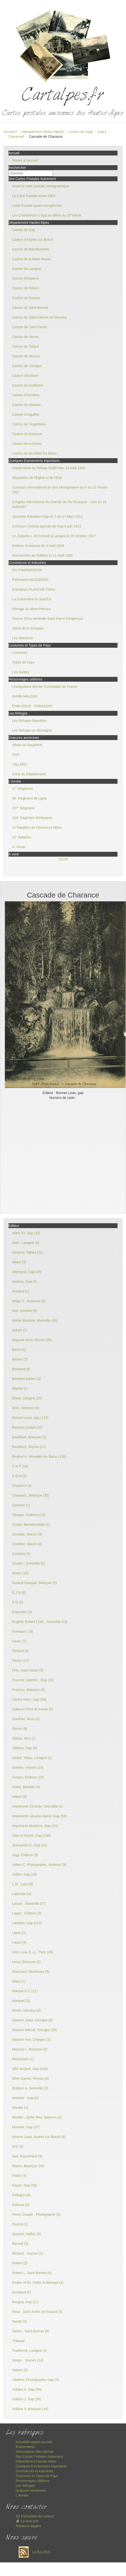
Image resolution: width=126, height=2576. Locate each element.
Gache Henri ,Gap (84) (29, 1699)
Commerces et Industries (35, 2471)
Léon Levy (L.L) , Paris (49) (32, 1952)
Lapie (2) (18, 1933)
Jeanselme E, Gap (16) (29, 1845)
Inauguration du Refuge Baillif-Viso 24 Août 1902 (48, 468)
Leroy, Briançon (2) (26, 1962)
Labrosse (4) (21, 1894)
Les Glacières (22, 638)
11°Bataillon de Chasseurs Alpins (37, 827)
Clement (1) (21, 1505)
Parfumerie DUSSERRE (30, 580)
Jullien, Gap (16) (24, 1874)
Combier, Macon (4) (27, 1544)
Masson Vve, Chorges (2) (31, 2040)
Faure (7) (19, 1641)
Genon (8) (19, 1729)
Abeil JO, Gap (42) (26, 1233)
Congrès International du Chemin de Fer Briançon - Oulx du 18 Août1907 (59, 504)
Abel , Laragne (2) (25, 1243)
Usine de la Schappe (27, 628)
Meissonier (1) (23, 2059)
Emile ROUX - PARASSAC (32, 706)
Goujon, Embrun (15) (28, 1777)
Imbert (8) (19, 1797)
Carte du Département (29, 774)
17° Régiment (22, 789)
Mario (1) (19, 1981)
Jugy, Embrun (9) (25, 1855)
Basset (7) (20, 1359)
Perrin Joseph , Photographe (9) (36, 2214)
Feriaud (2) (20, 1651)
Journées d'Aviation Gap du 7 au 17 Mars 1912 (47, 516)
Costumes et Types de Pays (37, 2476)
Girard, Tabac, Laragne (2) (32, 1758)
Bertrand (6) (21, 1369)
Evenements (25, 2447)
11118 (63, 859)
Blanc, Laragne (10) (27, 1398)
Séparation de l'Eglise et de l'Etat (37, 478)
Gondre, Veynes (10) (27, 1767)
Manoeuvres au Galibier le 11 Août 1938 (42, 555)
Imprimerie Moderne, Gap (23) (35, 1826)
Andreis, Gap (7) (24, 1282)
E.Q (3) (17, 1602)
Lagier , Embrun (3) (26, 1913)
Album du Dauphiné (27, 745)
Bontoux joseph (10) (27, 1427)
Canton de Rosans (26, 298)
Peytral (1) (20, 2224)
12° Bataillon (21, 837)
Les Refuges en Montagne (32, 730)
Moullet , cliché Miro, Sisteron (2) (37, 2117)
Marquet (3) (21, 2001)
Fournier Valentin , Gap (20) (33, 1680)
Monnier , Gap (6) (25, 2098)
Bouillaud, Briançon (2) (29, 1437)
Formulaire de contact (35, 2516)
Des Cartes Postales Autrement (39, 2456)
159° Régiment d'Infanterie (32, 818)
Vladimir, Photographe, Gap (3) (35, 2380)
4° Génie (18, 847)
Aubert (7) (19, 1330)
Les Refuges (25, 2486)
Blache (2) (20, 1388)
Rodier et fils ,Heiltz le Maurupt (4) (37, 2282)
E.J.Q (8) (19, 1592)
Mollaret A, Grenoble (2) (30, 2088)
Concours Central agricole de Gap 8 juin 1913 (46, 526)
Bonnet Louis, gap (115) (30, 1418)
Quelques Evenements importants (41, 2466)
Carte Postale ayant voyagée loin (37, 205)
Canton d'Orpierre (25, 278)
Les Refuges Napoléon (29, 721)
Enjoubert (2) (22, 1612)
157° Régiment (23, 808)
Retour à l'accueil (25, 160)
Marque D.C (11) (24, 1991)
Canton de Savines (26, 405)
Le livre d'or (27, 2521)
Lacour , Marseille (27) (29, 1903)
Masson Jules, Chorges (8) (32, 2020)
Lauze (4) (19, 1942)
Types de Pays (23, 662)
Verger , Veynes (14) (27, 2360)
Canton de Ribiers (25, 288)
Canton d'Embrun (25, 376)
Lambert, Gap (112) (27, 1923)
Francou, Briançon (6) (28, 1690)
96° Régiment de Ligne (29, 798)
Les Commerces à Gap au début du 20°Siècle (46, 215)
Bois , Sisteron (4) (25, 1408)
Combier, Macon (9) (27, 1534)
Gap (101, 132)
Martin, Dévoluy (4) (26, 2010)
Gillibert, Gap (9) (24, 1748)
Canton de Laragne (26, 269)
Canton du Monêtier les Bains (34, 453)
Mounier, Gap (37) (25, 2127)
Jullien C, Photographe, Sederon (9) (39, 1865)
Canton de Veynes (26, 356)
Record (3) (20, 2244)
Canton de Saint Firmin (29, 327)
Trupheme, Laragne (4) (29, 2350)
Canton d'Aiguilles (25, 414)
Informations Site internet (35, 2452)
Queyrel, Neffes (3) (26, 2234)
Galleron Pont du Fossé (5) (32, 1709)
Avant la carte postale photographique (40, 186)
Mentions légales (28, 2526)
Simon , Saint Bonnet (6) (30, 2331)
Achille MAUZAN (24, 696)
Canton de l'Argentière (29, 424)
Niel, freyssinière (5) (27, 2156)
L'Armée (22, 2495)
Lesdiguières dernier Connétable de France (44, 687)
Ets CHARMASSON (27, 570)
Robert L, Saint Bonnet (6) (32, 2273)
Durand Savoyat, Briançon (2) (34, 1583)
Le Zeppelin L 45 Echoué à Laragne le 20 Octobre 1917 (54, 536)
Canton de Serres (25, 337)
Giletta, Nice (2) (24, 1738)
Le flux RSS (33, 2552)
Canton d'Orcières (25, 395)
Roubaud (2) (21, 2292)
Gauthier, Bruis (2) (26, 1719)
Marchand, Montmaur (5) (30, 1971)
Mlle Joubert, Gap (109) (30, 2069)
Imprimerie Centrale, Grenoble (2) (37, 1806)
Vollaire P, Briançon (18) (30, 2409)
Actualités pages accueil (34, 2442)
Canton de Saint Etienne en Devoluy (39, 317)
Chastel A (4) (22, 1486)
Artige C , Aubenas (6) (29, 1301)
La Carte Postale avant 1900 (33, 196)
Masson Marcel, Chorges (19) (34, 2030)
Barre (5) (18, 1350)
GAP (15, 755)
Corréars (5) (21, 1554)
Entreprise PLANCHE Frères (33, 589)
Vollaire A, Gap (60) (26, 2389)
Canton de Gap (79, 132)
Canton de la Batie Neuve (31, 259)
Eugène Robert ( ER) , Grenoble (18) (40, 1622)
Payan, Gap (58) (24, 2185)
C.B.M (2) (19, 1476)
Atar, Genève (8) (24, 1311)
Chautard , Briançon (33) (30, 1495)
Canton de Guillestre (27, 385)
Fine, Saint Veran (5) (27, 1670)
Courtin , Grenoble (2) (28, 1563)
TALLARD (19, 764)
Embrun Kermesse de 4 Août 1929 (38, 546)
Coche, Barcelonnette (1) (31, 1524)
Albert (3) (19, 1262)
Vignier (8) (20, 2370)
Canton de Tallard (25, 346)
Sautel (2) (19, 2321)
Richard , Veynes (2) (27, 2253)
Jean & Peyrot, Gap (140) (31, 1835)
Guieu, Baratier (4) (26, 1787)
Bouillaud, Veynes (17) (29, 1447)
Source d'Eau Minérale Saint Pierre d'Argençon (47, 618)
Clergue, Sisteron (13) (28, 1515)
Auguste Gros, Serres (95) (32, 1340)
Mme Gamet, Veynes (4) (30, 2078)
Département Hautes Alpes (42, 132)
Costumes (19, 653)
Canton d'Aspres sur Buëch (32, 239)
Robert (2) (19, 2263)
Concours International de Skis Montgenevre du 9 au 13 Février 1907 (60, 489)
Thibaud (18, 2341)
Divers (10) (20, 1573)
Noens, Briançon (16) (28, 2166)
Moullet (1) (20, 2108)
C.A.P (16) (20, 1466)
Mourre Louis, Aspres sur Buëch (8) (38, 2137)
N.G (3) (17, 2146)
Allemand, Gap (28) (26, 1272)
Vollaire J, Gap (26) (26, 2399)
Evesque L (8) (22, 1631)
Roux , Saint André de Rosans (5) (37, 2312)
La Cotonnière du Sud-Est (31, 599)
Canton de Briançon (27, 434)
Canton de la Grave (26, 444)
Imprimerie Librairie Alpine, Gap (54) (39, 1816)
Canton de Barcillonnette (30, 249)
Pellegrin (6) (21, 2195)
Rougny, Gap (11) (25, 2302)
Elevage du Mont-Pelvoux (31, 609)
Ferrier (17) (20, 1661)
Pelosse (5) (20, 2205)
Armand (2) (20, 1291)
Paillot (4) (19, 2176)
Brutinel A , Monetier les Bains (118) (39, 1456)
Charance (15, 136)
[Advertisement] (51, 1156)
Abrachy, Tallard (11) (27, 1252)
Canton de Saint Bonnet (30, 308)
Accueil (9, 132)
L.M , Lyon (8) (22, 1884)
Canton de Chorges (26, 366)
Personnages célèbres (32, 2481)
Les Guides (20, 672)
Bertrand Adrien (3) (26, 1379)
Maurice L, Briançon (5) (29, 2049)
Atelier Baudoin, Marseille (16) (35, 1320)
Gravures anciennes (31, 2490)
